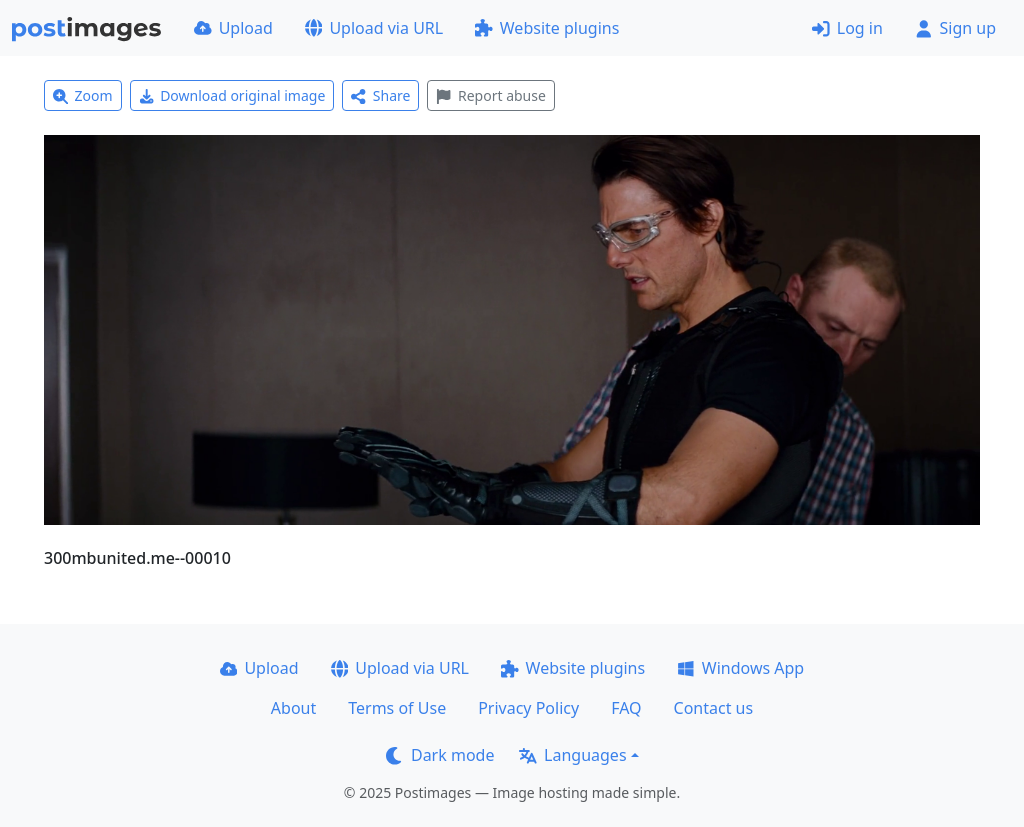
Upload (233, 28)
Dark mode (440, 755)
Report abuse (490, 95)
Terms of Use (397, 708)
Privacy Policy (528, 708)
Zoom (83, 95)
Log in (847, 28)
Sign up (955, 28)
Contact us (714, 708)
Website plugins (547, 28)
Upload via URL (374, 28)
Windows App (740, 668)
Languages (572, 755)
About (293, 708)
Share (380, 95)
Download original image (232, 95)
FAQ (626, 708)
